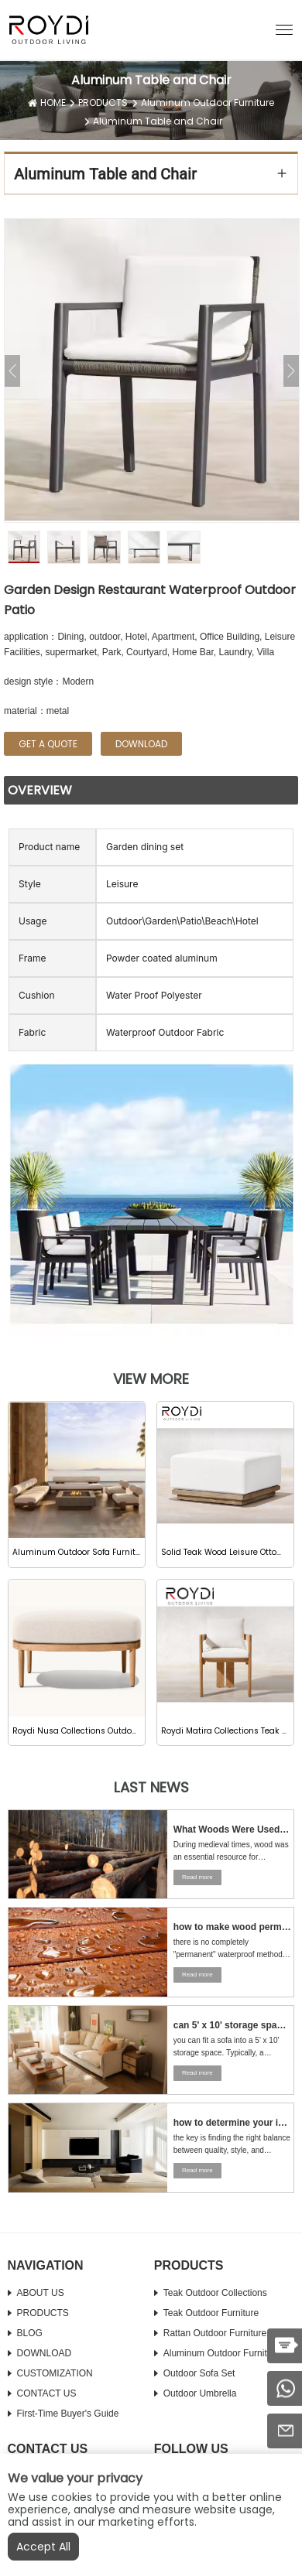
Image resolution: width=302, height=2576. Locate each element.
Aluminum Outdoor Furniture (207, 102)
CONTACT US (47, 2393)
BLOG (30, 2333)
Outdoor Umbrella (200, 2393)
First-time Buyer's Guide (68, 2413)
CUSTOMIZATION (55, 2373)
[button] (284, 28)
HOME (53, 102)
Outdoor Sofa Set (199, 2373)
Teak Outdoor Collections (215, 2292)
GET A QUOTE (48, 743)
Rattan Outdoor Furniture (214, 2333)
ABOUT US (40, 2292)
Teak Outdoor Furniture (211, 2313)
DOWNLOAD (44, 2353)
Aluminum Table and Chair (157, 121)
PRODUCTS (103, 102)
